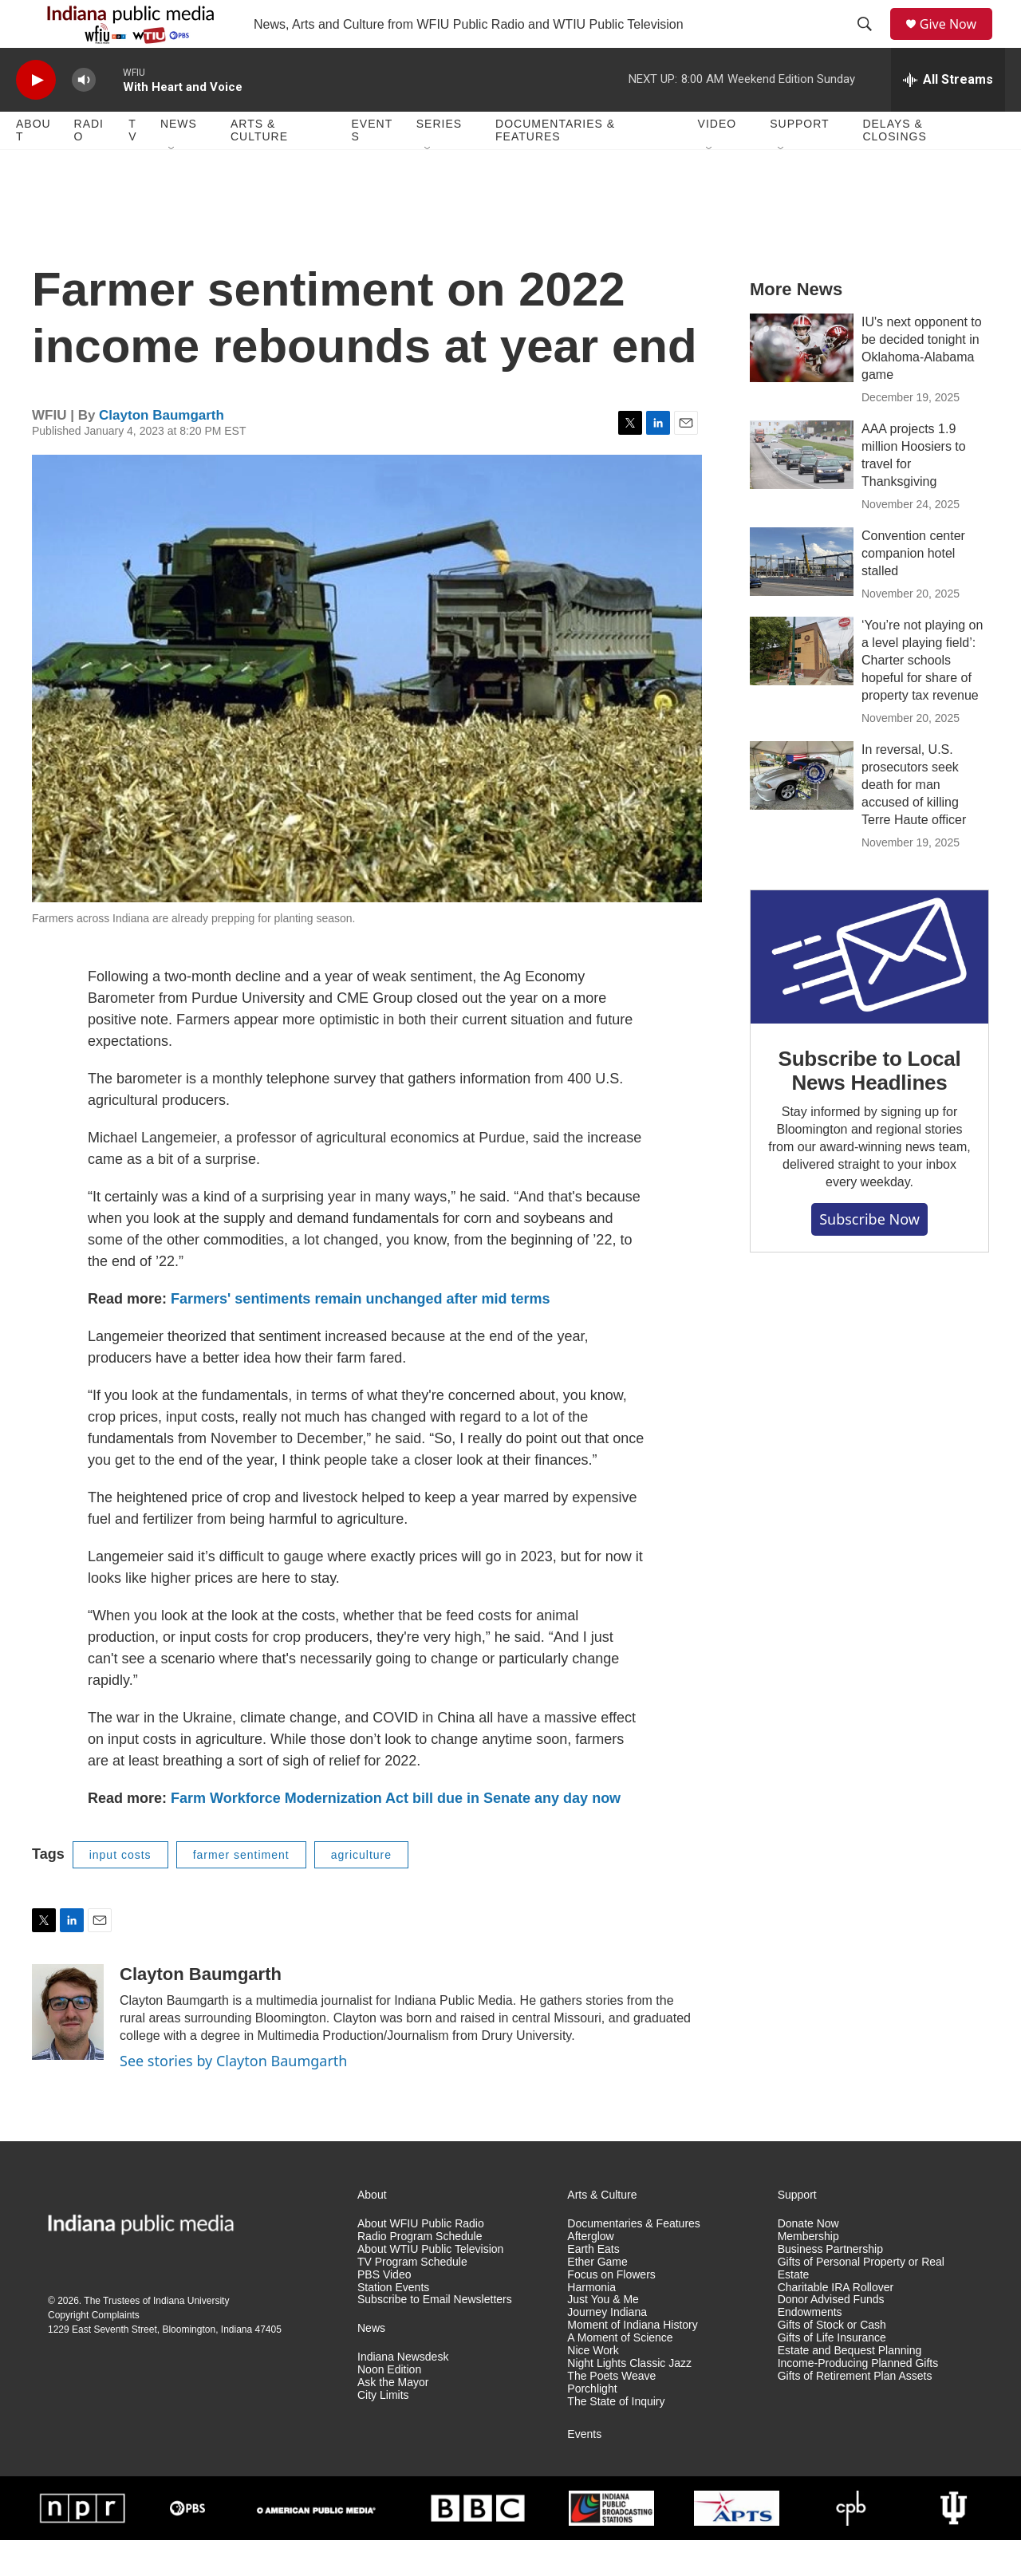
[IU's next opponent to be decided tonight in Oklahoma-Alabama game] (801, 383)
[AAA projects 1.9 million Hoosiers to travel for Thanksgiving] (801, 490)
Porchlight (592, 2425)
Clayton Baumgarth (161, 451)
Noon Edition (389, 2406)
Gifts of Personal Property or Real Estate (861, 2304)
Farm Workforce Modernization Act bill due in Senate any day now (396, 1834)
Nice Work (592, 2387)
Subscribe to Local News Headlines (869, 1106)
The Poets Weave (611, 2412)
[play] (36, 116)
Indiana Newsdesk (402, 2393)
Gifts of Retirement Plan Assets (855, 2412)
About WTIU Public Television (430, 2285)
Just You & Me (603, 2335)
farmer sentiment (241, 1890)
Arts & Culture (259, 166)
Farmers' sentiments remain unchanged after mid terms (360, 1335)
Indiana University (191, 2336)
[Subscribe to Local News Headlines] (869, 993)
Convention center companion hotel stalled (913, 589)
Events (372, 166)
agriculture (361, 1890)
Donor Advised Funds (831, 2335)
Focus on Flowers (611, 2311)
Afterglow (590, 2272)
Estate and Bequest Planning (850, 2387)
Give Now (957, 42)
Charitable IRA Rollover (836, 2323)
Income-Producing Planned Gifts (858, 2399)
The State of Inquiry (615, 2438)
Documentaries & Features (555, 166)
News (178, 159)
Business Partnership (830, 2285)
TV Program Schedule (412, 2298)
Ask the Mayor (392, 2418)
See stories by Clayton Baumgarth (233, 2096)
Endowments (810, 2348)
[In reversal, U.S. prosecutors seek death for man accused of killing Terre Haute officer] (801, 811)
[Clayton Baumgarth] (68, 2048)
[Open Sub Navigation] (172, 185)
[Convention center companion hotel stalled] (801, 597)
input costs (120, 1890)
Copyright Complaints (94, 2351)
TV (132, 166)
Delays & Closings (894, 166)
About (33, 166)
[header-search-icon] (870, 42)
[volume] (83, 116)
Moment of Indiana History (632, 2361)
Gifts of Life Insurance (832, 2374)
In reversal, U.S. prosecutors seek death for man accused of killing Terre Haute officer (913, 820)
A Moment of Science (619, 2374)
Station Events (393, 2323)
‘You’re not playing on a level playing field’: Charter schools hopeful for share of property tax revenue (922, 696)
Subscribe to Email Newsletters (434, 2335)
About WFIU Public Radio (420, 2260)
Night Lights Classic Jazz (629, 2399)
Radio (89, 166)
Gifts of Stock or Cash (832, 2361)
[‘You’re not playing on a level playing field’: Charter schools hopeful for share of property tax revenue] (801, 687)
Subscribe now (869, 1254)
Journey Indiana (607, 2348)
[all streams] (948, 116)
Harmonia (591, 2323)
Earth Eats (593, 2285)
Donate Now (808, 2260)
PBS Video (384, 2311)
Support (799, 159)
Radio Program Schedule (419, 2272)
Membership (808, 2272)
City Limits (383, 2431)
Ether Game (597, 2298)
